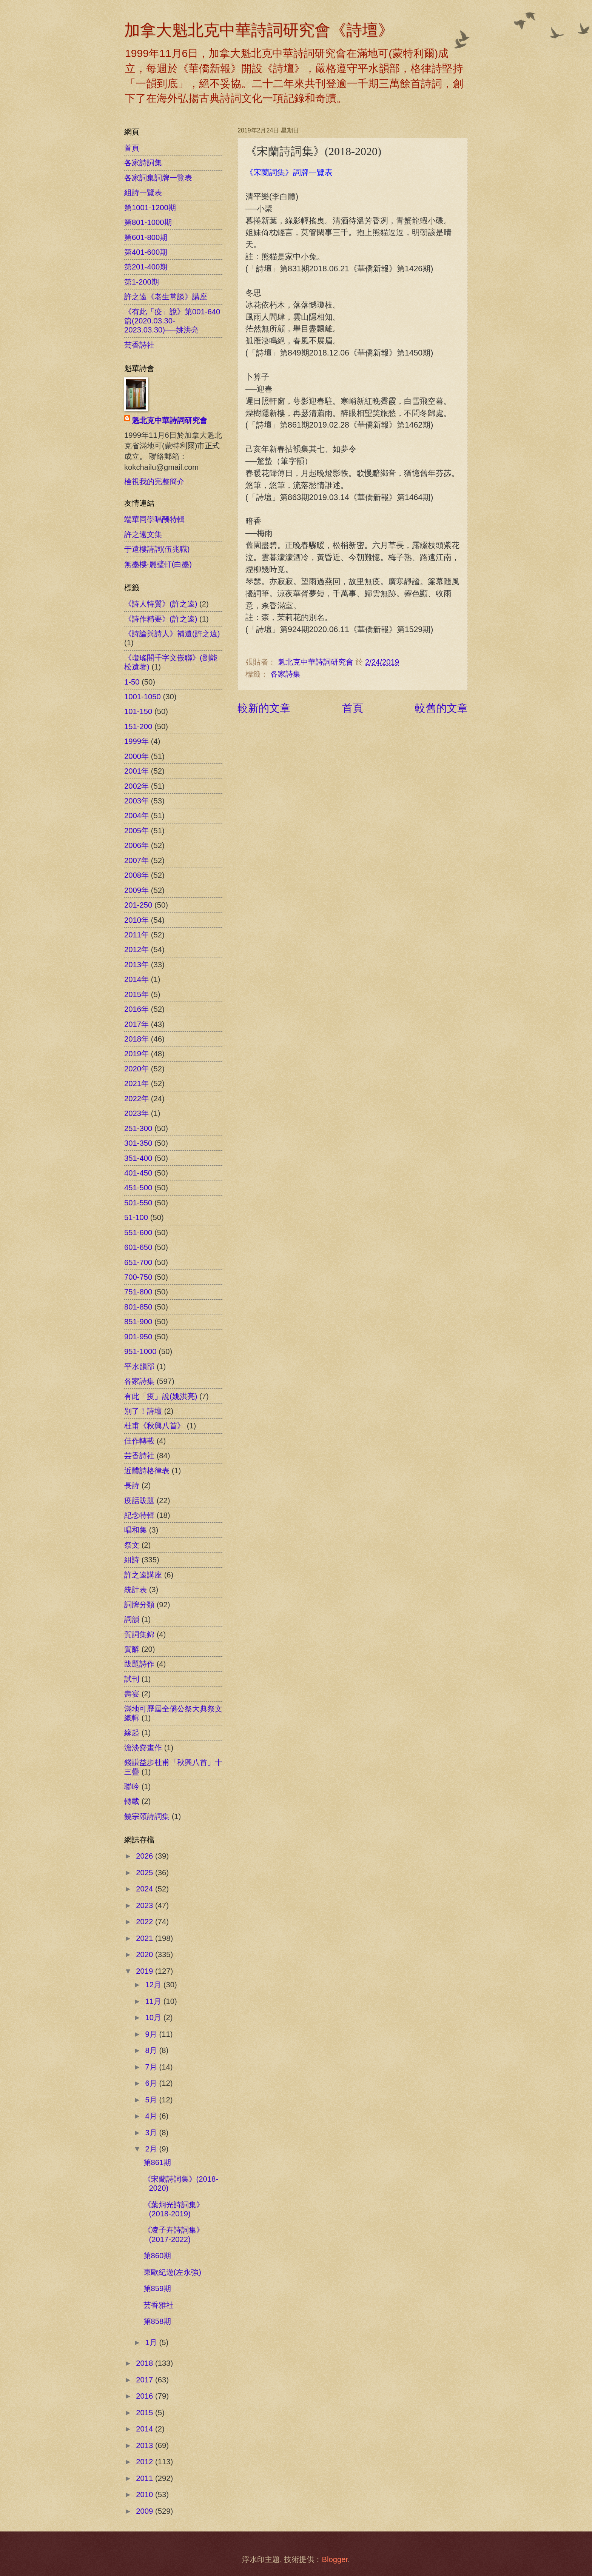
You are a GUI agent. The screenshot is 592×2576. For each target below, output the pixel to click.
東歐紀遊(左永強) (172, 2272)
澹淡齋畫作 (143, 1747)
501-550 (138, 1203)
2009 (145, 2511)
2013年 (136, 964)
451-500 (138, 1187)
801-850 (138, 1307)
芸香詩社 (139, 345)
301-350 (138, 1143)
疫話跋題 (139, 1500)
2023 (145, 1905)
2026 (145, 1856)
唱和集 (135, 1530)
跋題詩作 (139, 1664)
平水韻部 (139, 1366)
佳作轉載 (139, 1441)
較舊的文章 (441, 708)
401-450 (138, 1173)
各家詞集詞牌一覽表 (158, 178)
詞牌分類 (139, 1604)
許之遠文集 (143, 534)
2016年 (136, 1009)
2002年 (136, 786)
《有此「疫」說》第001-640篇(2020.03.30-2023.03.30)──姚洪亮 (172, 321)
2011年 (136, 935)
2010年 (136, 920)
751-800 (138, 1292)
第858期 (157, 2321)
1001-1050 (142, 696)
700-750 (138, 1277)
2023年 (136, 1113)
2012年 (136, 949)
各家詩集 (285, 674)
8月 (152, 2050)
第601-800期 (145, 237)
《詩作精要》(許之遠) (160, 619)
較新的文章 (263, 708)
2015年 (136, 994)
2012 (145, 2462)
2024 (145, 1889)
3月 (152, 2132)
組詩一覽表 (143, 192)
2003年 (136, 801)
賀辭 (131, 1649)
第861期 (157, 2162)
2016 (145, 2396)
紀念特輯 (139, 1515)
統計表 (135, 1589)
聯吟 (131, 1786)
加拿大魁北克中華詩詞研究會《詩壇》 (259, 30)
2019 (145, 1971)
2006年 (136, 845)
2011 (145, 2478)
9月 (152, 2034)
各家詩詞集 (143, 162)
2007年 (136, 860)
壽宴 (131, 1694)
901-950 (138, 1337)
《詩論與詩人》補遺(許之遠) (172, 633)
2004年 (136, 815)
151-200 (138, 726)
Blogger (335, 2559)
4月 (152, 2116)
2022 (145, 1921)
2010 (145, 2494)
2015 (145, 2412)
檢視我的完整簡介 (154, 481)
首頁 (352, 708)
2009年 (136, 890)
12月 (154, 1984)
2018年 (136, 1039)
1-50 (132, 682)
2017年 (136, 1024)
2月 (152, 2149)
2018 (145, 2363)
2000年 (136, 756)
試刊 (131, 1679)
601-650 (138, 1247)
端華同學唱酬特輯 (154, 519)
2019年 (136, 1053)
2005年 (136, 830)
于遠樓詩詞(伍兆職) (157, 549)
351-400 (138, 1158)
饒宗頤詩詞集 (147, 1816)
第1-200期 (141, 282)
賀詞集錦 (139, 1634)
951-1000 (140, 1351)
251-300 (138, 1128)
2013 (145, 2445)
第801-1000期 (148, 222)
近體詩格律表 (147, 1471)
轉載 (131, 1801)
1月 (152, 2342)
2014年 (136, 979)
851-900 (138, 1321)
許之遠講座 (143, 1575)
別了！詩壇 (143, 1411)
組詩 (131, 1560)
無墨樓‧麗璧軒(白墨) (158, 564)
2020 (145, 1954)
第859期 (157, 2288)
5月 (152, 2100)
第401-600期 (145, 252)
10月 (154, 2017)
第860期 (157, 2255)
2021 (145, 1938)
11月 (154, 2001)
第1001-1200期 (150, 207)
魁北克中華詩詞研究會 (169, 420)
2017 (145, 2380)
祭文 (131, 1545)
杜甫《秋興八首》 (154, 1426)
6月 (152, 2083)
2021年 (136, 1083)
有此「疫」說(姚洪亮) (160, 1396)
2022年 (136, 1098)
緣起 (131, 1732)
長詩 (131, 1485)
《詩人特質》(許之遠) (160, 604)
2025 (145, 1872)
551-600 (138, 1232)
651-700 (138, 1262)
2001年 (136, 771)
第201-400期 (145, 267)
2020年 (136, 1069)
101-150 (138, 711)
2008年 (136, 875)
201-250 (138, 905)
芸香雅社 (158, 2305)
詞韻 (131, 1619)
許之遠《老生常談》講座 (165, 296)
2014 (145, 2429)
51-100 (136, 1217)
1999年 (136, 741)
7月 (152, 2067)
